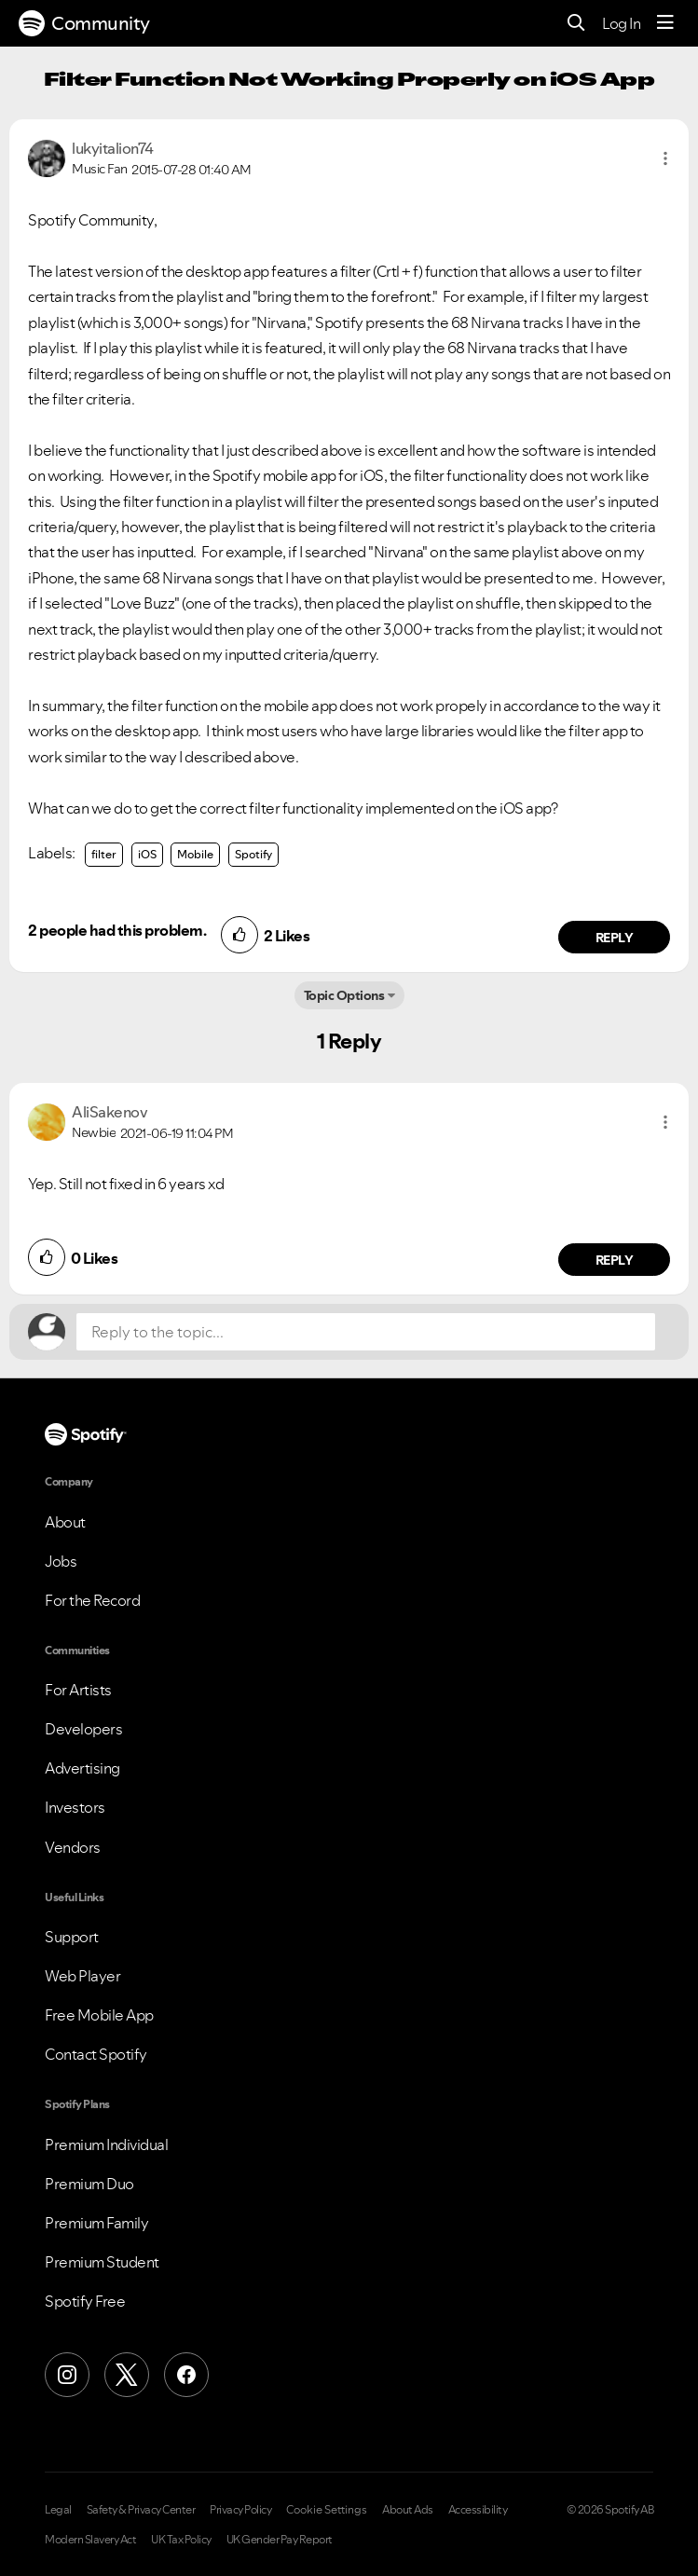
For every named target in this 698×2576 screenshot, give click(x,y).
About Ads (407, 2509)
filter (103, 854)
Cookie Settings (326, 2509)
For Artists (78, 1689)
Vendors (73, 1847)
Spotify (253, 854)
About (65, 1522)
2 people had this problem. (117, 930)
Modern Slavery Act (90, 2539)
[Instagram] (67, 2374)
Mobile (195, 854)
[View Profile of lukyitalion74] (113, 148)
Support (72, 1936)
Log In (621, 23)
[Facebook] (186, 2374)
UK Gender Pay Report (279, 2539)
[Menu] (665, 23)
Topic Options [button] (344, 995)
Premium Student (102, 2262)
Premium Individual (106, 2144)
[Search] (576, 23)
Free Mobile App (99, 2015)
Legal (58, 2509)
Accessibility (478, 2509)
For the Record (92, 1600)
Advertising (82, 1768)
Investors (75, 1807)
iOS (147, 854)
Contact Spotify (96, 2054)
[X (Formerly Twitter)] (126, 2374)
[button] (665, 158)
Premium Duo (89, 2183)
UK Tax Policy (181, 2539)
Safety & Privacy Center (141, 2509)
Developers (83, 1729)
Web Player (82, 1976)
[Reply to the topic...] (365, 1331)
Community (84, 23)
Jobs (60, 1561)
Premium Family (96, 2223)
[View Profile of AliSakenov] (109, 1112)
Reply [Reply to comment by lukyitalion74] (614, 937)
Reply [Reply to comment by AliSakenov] (614, 1260)
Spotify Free (85, 2301)
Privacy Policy (240, 2509)
